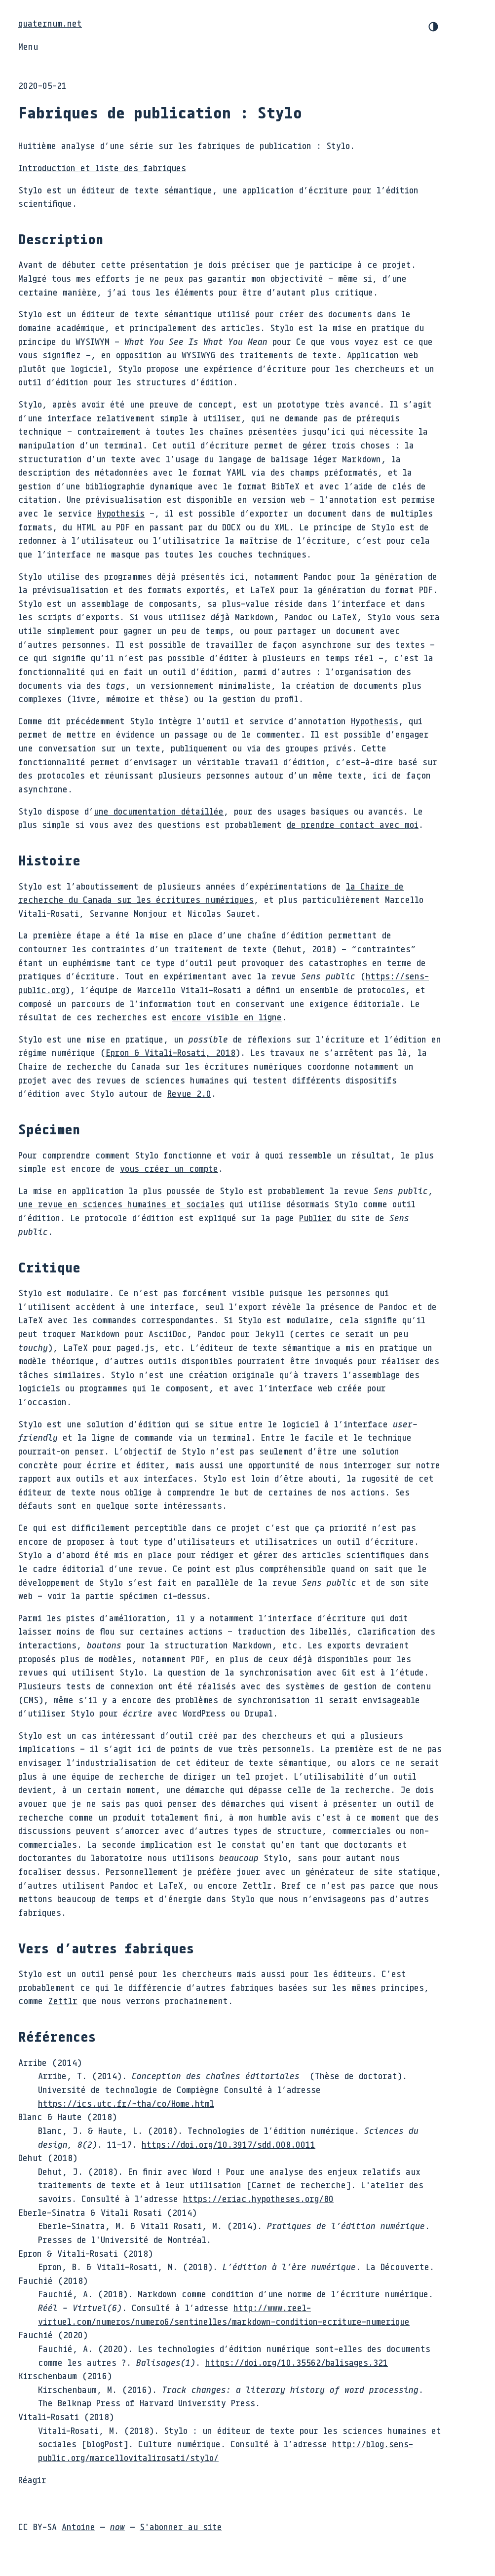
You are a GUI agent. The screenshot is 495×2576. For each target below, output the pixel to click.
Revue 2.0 (189, 1093)
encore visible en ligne (227, 1016)
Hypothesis (121, 513)
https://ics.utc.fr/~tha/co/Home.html (126, 2103)
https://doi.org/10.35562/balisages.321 (296, 2362)
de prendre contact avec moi (353, 824)
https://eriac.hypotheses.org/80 (258, 2198)
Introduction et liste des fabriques (102, 167)
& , (170, 1052)
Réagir (32, 2479)
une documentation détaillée (159, 811)
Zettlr (62, 2000)
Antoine (78, 2526)
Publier (315, 1217)
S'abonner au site (181, 2526)
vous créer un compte (169, 1168)
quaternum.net (50, 23)
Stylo (30, 313)
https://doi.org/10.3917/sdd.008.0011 (228, 2144)
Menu (28, 46)
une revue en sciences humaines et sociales (121, 1203)
